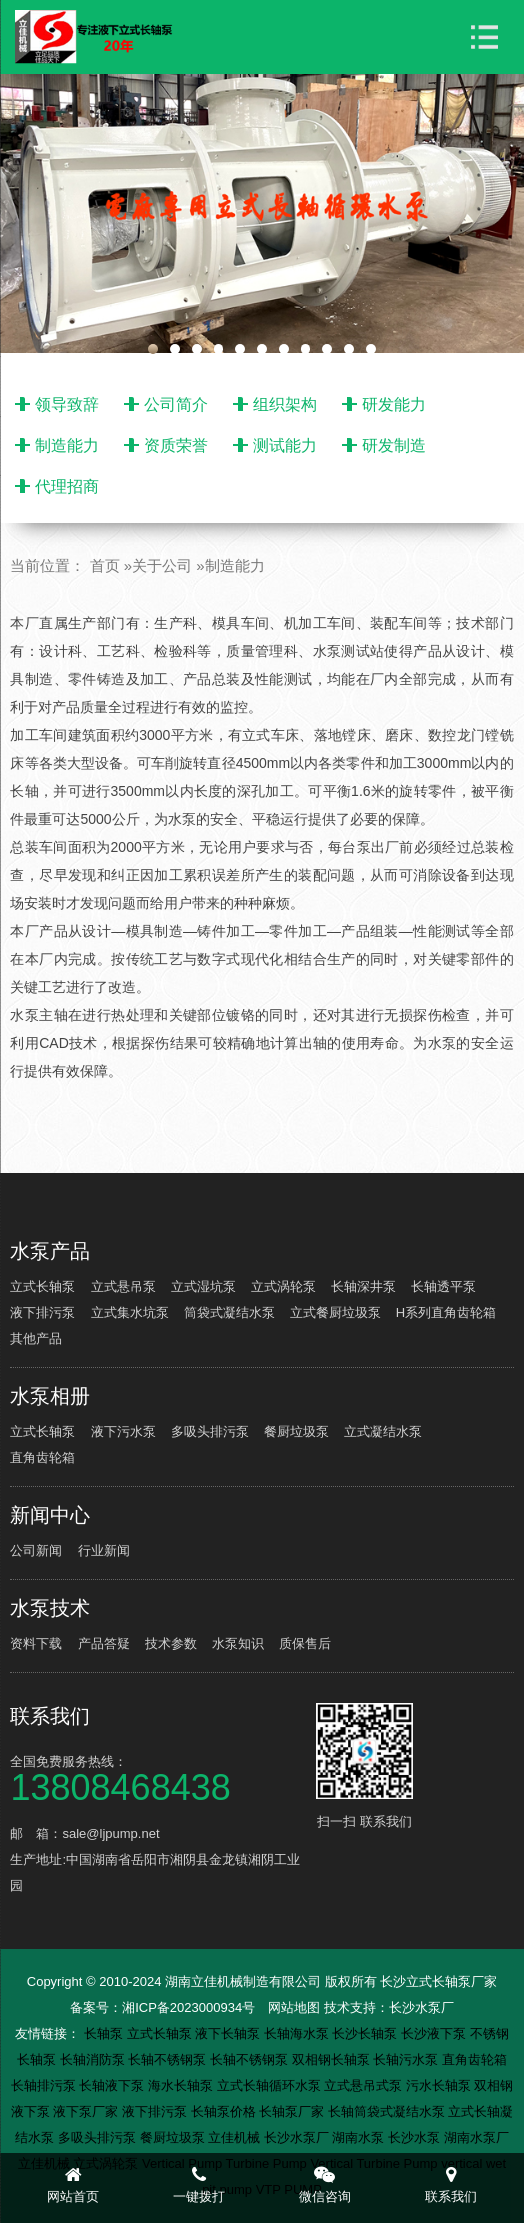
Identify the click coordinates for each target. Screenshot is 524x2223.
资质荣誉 (176, 445)
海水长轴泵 (182, 2085)
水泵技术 (50, 1608)
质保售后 (305, 1643)
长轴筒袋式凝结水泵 (388, 2111)
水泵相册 (50, 1396)
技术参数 (171, 1643)
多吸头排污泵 (210, 1431)
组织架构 (285, 404)
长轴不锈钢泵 (169, 2059)
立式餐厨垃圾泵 (335, 1312)
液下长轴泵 (229, 2033)
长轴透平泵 (443, 1286)
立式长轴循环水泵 (271, 2085)
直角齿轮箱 (42, 1457)
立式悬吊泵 (123, 1286)
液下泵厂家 (87, 2111)
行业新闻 (104, 1550)
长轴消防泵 (94, 2059)
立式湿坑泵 (203, 1286)
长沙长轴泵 (366, 2033)
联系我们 (50, 1716)
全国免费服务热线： (161, 1777)
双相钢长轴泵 (333, 2059)
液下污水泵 (123, 1431)
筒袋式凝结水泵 (229, 1312)
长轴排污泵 (45, 2085)
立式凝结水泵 (383, 1431)
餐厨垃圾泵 (296, 1431)
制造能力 (67, 445)
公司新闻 (36, 1550)
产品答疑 (104, 1643)
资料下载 (36, 1643)
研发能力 (394, 404)
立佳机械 (236, 2137)
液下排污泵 (42, 1312)
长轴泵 (105, 2033)
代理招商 (67, 486)
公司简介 (176, 404)
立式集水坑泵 (130, 1312)
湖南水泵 (360, 2137)
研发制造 (394, 445)
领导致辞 (67, 404)
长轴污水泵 (407, 2059)
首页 (105, 565)
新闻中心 (50, 1515)
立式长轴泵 (42, 1286)
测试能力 (285, 445)
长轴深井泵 (363, 1286)
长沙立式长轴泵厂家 (438, 1981)
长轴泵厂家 (293, 2111)
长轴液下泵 (113, 2085)
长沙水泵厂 (421, 2007)
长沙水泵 (416, 2137)
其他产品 (36, 1338)
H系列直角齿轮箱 (446, 1312)
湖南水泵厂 (476, 2137)
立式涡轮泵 (283, 1286)
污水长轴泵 (440, 2085)
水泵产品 (50, 1251)
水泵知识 (238, 1643)
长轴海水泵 (298, 2033)
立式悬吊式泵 (365, 2085)
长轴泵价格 (225, 2111)
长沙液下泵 (435, 2033)
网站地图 (294, 2007)
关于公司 (162, 565)
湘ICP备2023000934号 (188, 2007)
